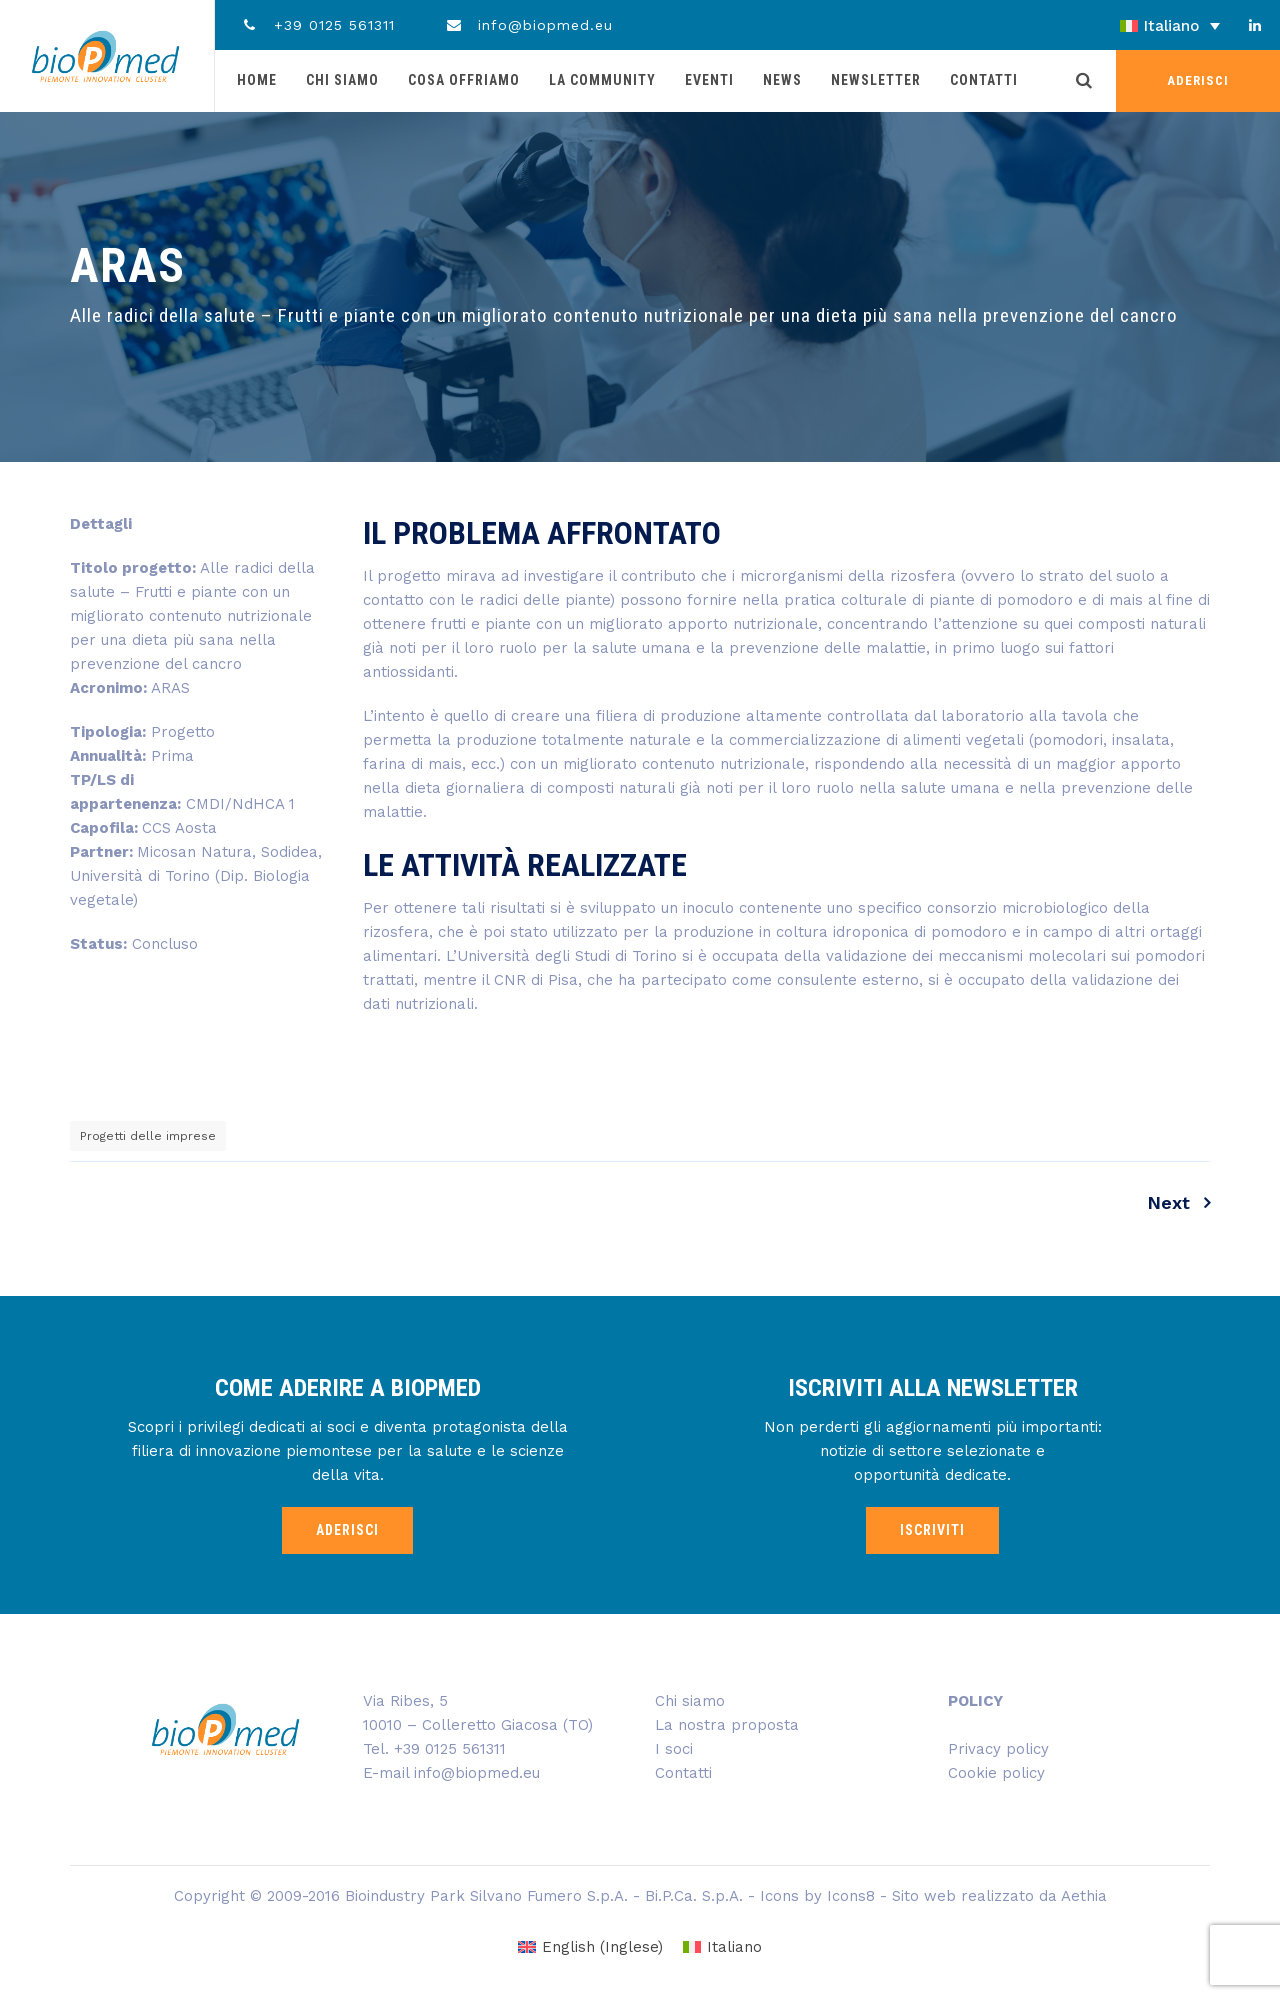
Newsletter (876, 80)
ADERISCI (1198, 80)
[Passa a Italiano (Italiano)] (722, 1947)
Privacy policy (998, 1749)
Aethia (1084, 1896)
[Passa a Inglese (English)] (590, 1947)
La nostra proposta (727, 1725)
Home (257, 80)
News (782, 80)
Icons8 (851, 1896)
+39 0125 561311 (317, 25)
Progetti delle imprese (148, 1136)
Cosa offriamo (464, 80)
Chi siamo (342, 80)
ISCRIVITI (932, 1530)
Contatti (984, 80)
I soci (674, 1749)
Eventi (709, 80)
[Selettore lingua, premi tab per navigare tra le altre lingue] (1114, 26)
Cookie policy (996, 1773)
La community (602, 80)
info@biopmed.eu (529, 25)
